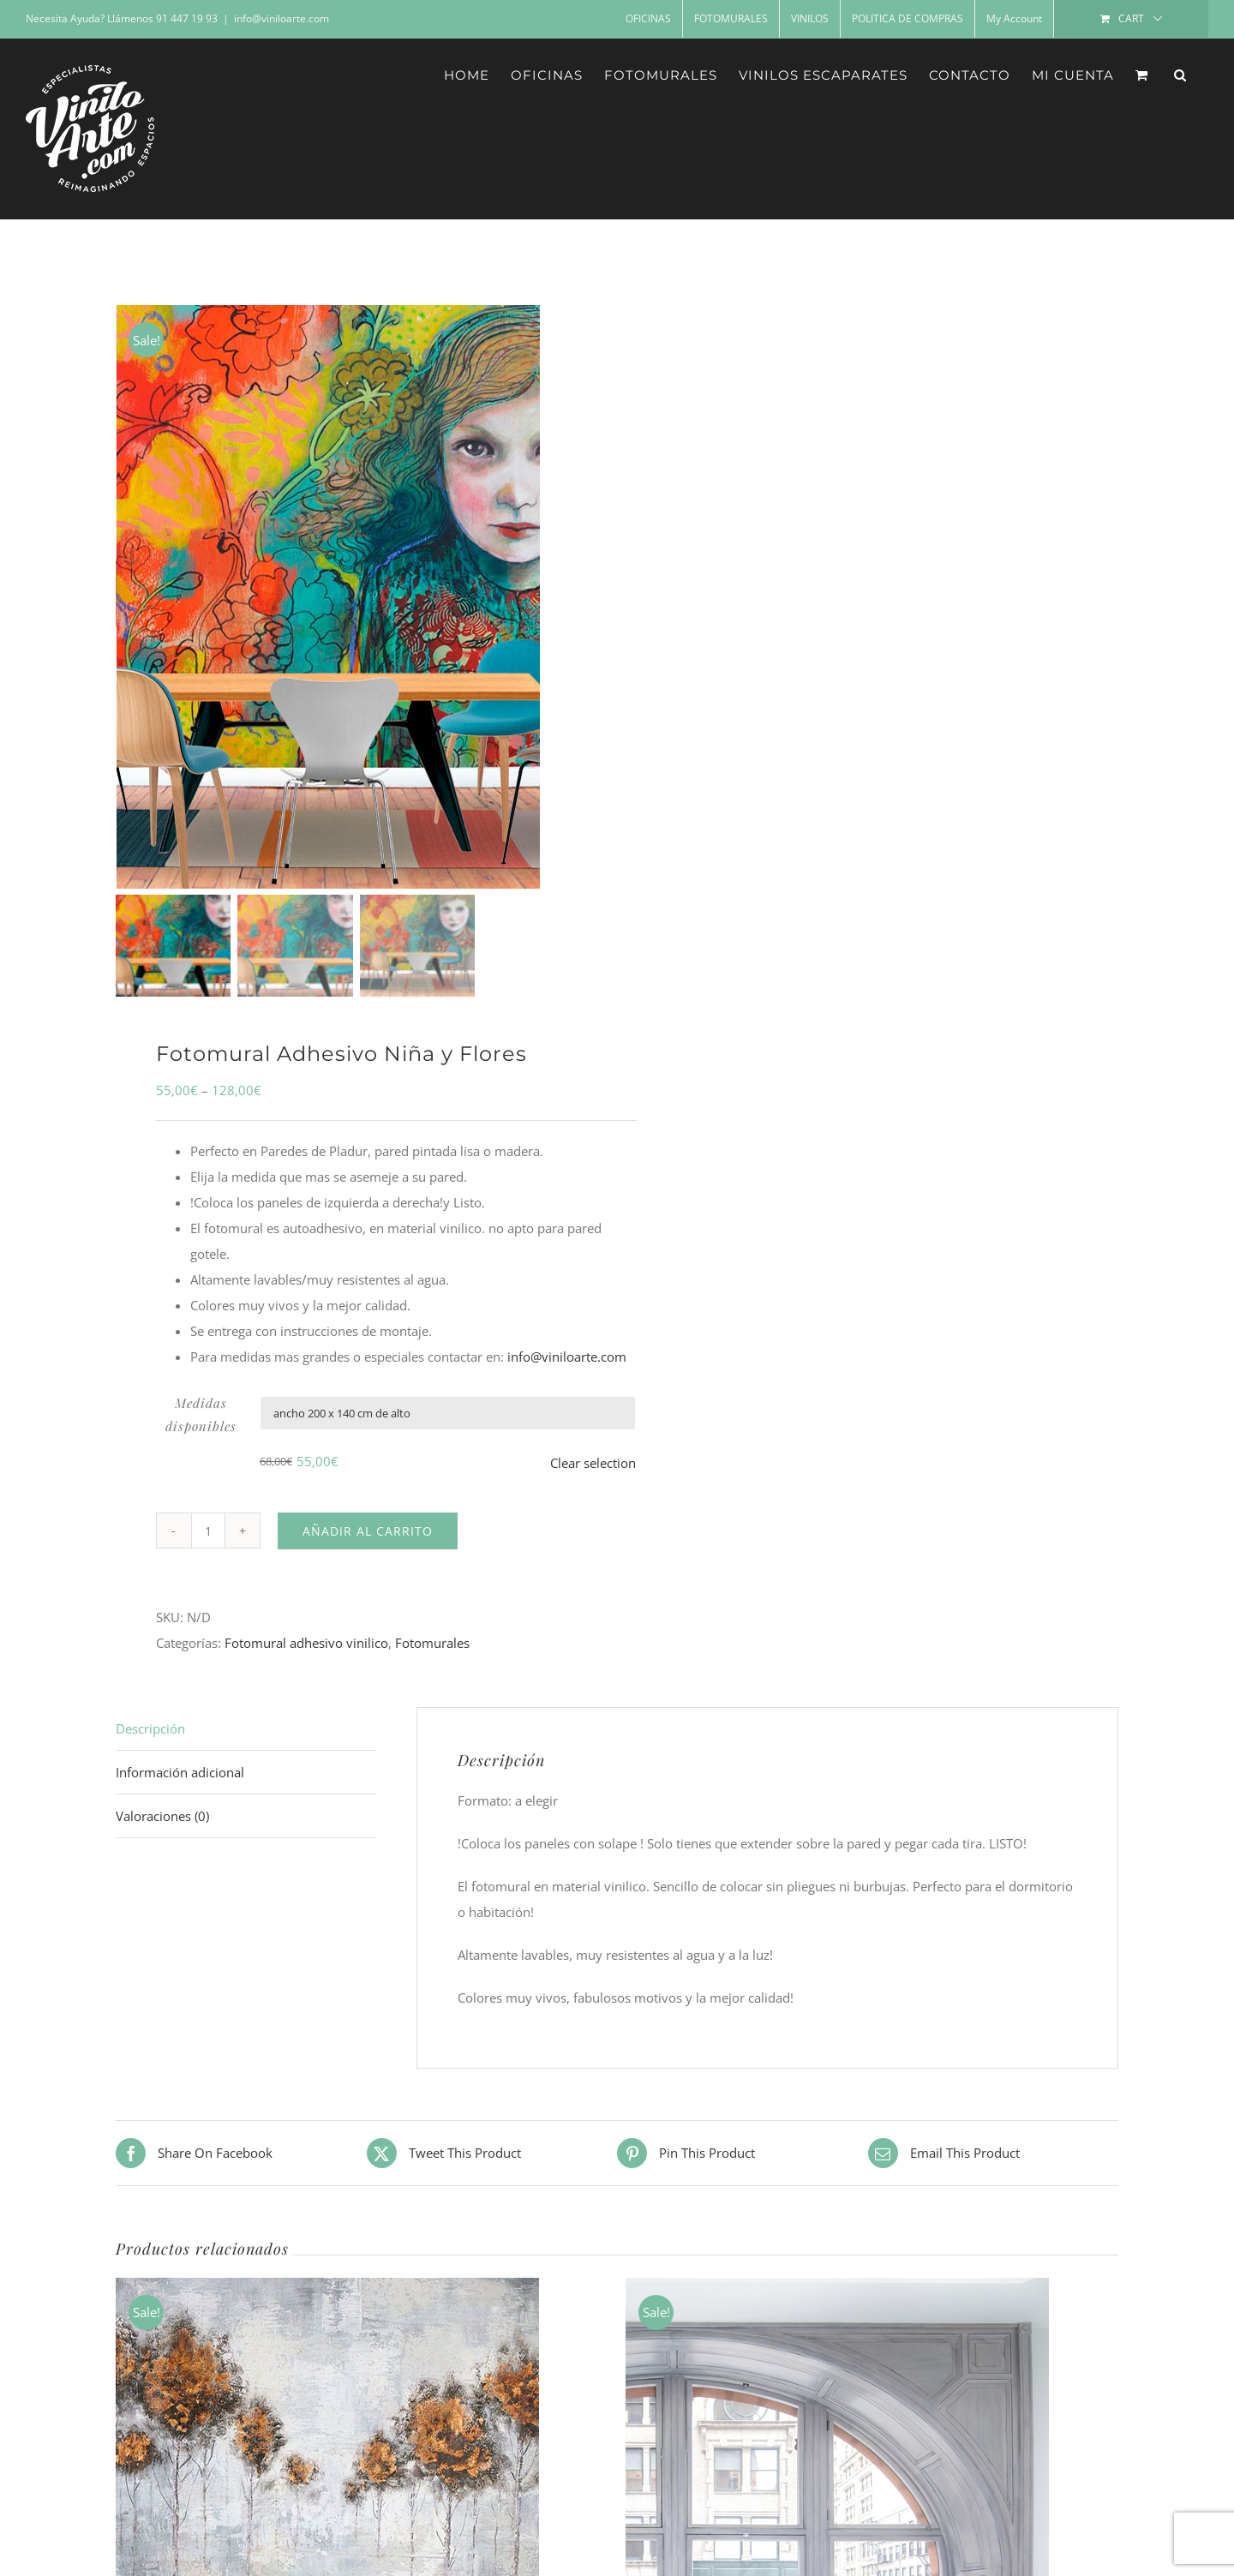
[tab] (246, 1743)
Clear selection (593, 1477)
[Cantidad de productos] (208, 1545)
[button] (1180, 75)
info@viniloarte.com (281, 18)
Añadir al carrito (368, 1545)
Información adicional (180, 1786)
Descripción (150, 1743)
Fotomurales (432, 1657)
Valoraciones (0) (162, 1830)
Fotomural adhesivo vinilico (306, 1657)
